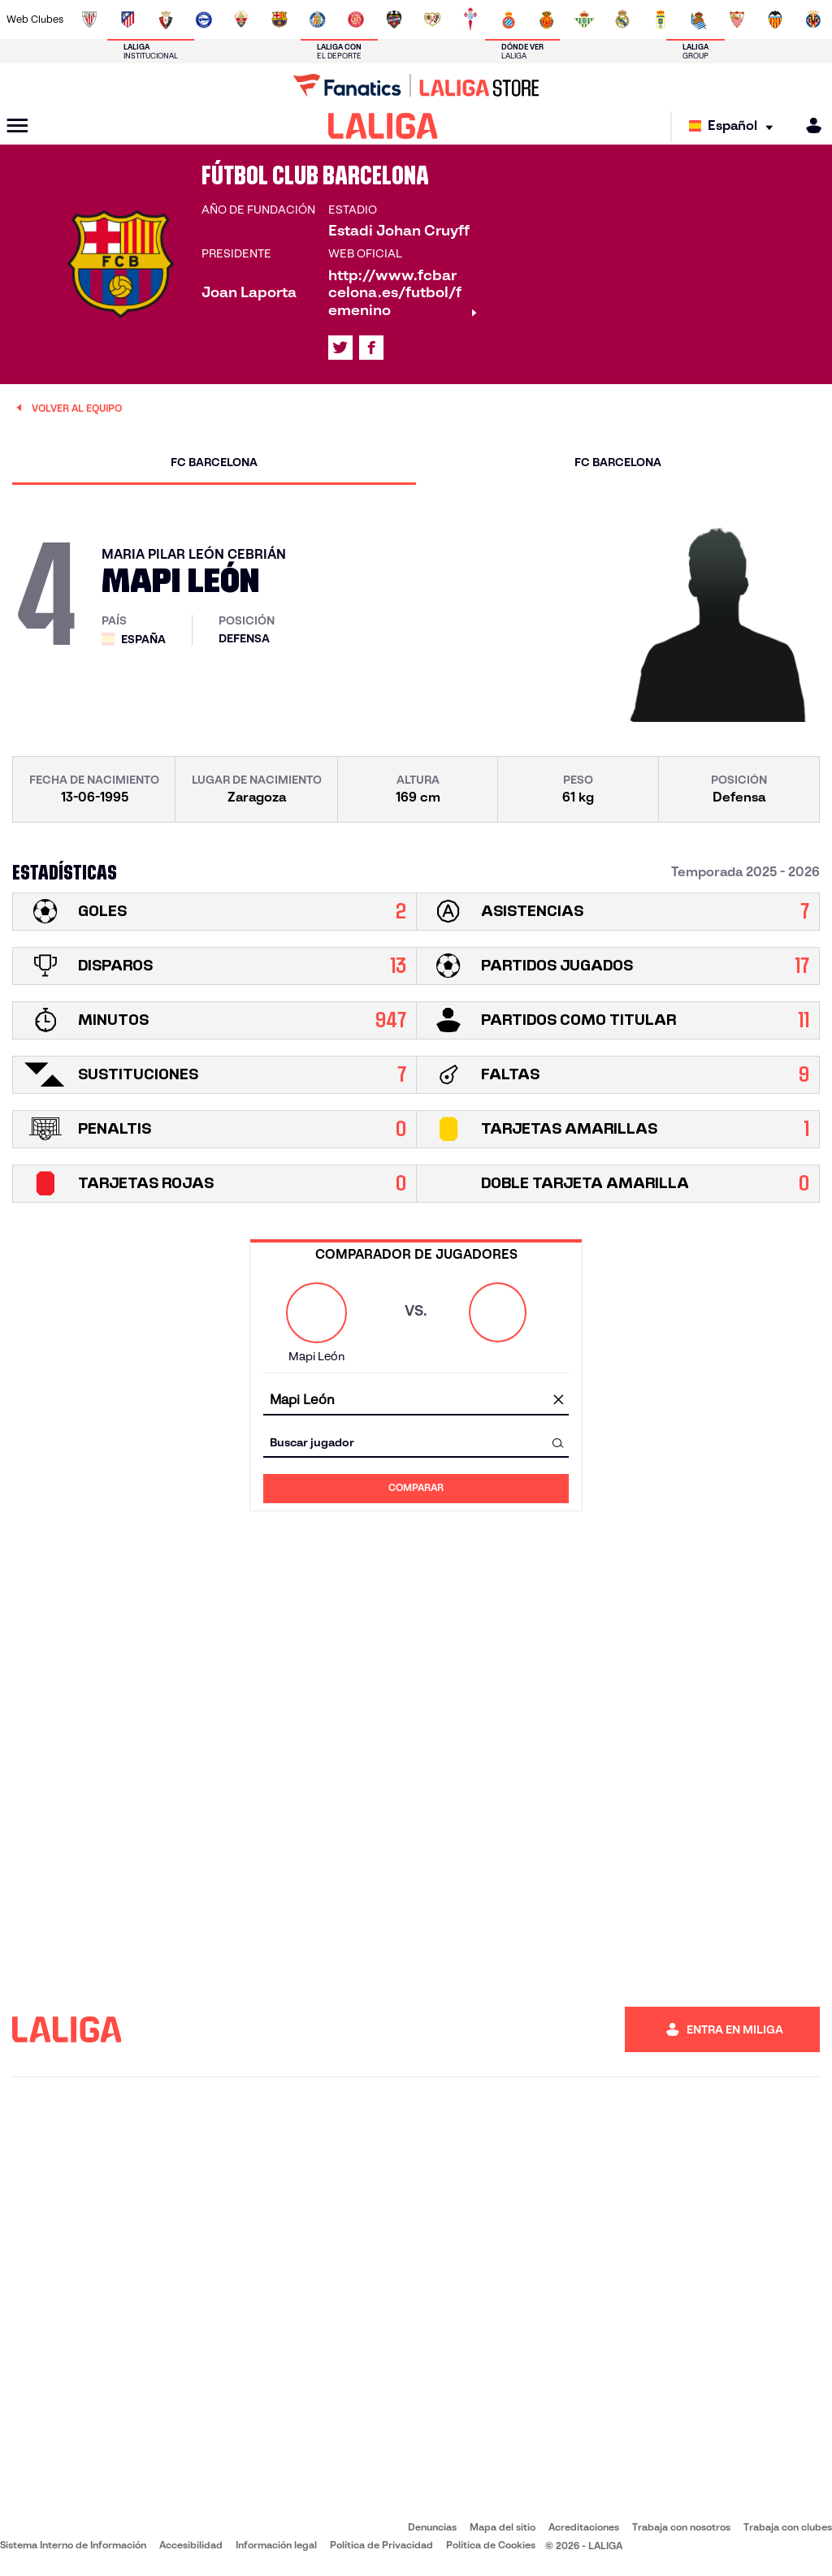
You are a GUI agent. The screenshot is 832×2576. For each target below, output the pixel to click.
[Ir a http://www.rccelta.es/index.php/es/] (470, 19)
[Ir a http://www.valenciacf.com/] (775, 19)
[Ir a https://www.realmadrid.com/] (622, 19)
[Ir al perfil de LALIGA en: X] (340, 347)
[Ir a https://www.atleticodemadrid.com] (127, 19)
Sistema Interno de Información (73, 2544)
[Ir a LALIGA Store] (416, 85)
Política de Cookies (490, 2544)
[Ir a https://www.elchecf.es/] (241, 19)
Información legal (276, 2544)
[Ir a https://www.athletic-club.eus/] (89, 19)
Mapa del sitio (502, 2527)
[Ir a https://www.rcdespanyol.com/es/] (508, 19)
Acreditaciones (583, 2527)
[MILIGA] (808, 125)
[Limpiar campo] (558, 1400)
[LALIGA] (383, 126)
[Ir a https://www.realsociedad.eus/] (699, 19)
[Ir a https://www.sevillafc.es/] (737, 19)
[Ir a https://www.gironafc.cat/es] (356, 19)
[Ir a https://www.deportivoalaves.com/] (204, 19)
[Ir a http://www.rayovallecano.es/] (432, 19)
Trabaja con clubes (787, 2527)
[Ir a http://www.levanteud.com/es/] (394, 19)
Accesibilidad (191, 2544)
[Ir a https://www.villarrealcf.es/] (813, 19)
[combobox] (416, 1400)
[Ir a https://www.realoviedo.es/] (660, 19)
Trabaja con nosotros (681, 2527)
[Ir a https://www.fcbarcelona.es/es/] (279, 19)
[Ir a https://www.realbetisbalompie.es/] (584, 19)
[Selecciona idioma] (735, 126)
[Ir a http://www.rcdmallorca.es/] (547, 19)
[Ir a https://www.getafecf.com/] (318, 19)
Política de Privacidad (381, 2544)
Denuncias (432, 2527)
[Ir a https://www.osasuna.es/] (166, 19)
